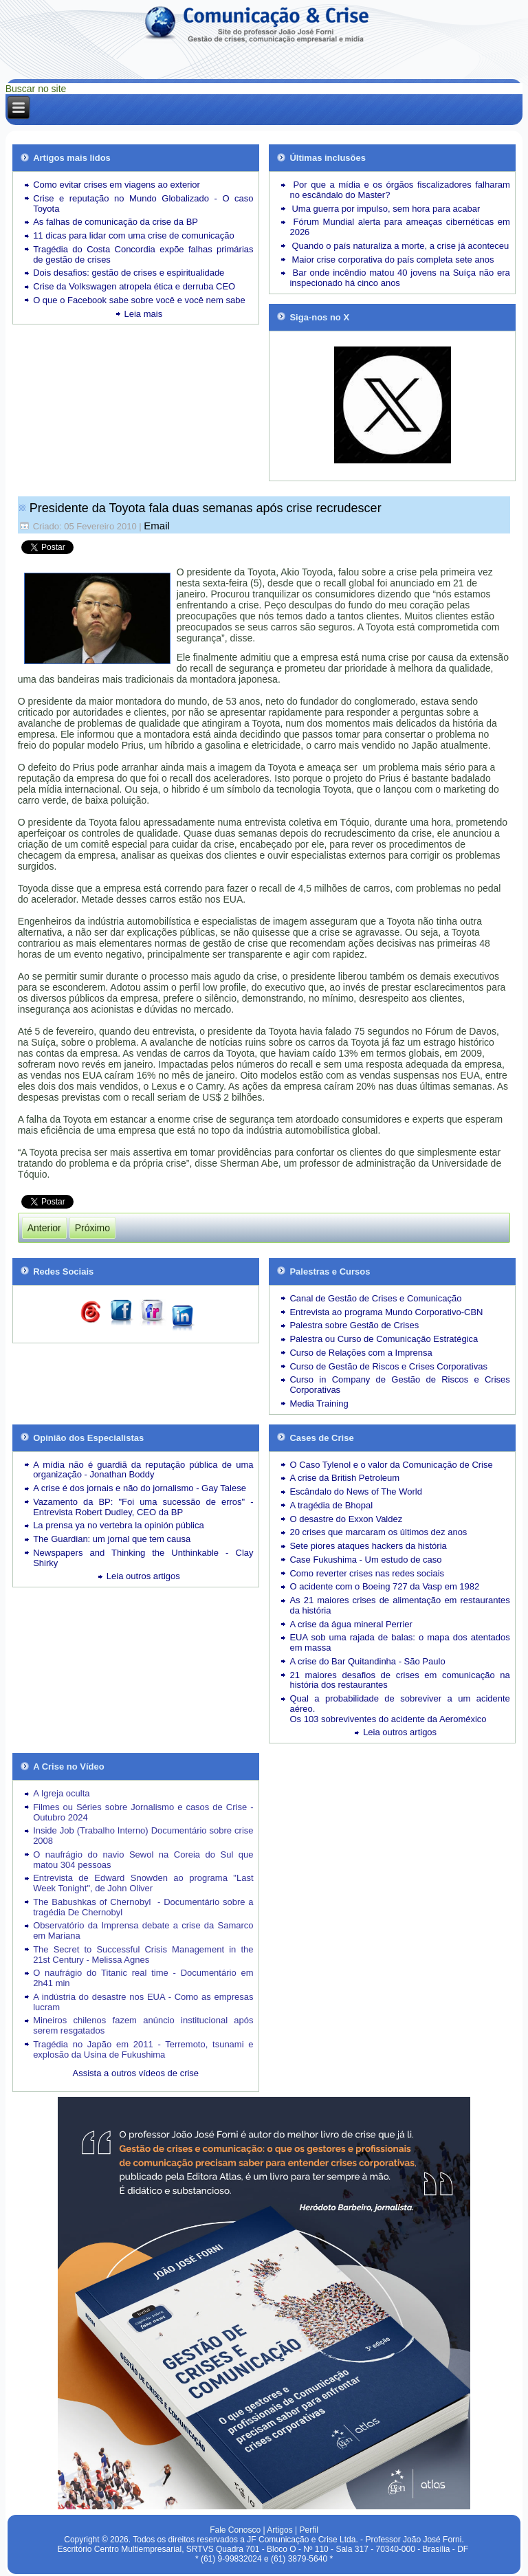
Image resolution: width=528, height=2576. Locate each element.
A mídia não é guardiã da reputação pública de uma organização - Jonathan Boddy (143, 1470)
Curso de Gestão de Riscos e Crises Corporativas (388, 1366)
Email (157, 525)
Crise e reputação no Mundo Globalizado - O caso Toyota (143, 203)
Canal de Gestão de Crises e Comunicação (375, 1298)
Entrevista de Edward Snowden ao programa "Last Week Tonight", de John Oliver (143, 1883)
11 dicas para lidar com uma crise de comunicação (133, 235)
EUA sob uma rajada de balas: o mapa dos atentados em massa (399, 1642)
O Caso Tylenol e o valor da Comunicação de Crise (390, 1465)
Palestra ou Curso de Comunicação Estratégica (383, 1339)
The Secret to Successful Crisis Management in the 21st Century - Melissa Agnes (143, 1954)
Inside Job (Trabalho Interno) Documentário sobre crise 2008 (143, 1835)
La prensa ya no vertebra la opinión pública (118, 1525)
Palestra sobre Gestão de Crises (354, 1325)
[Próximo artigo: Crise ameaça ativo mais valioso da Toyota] (92, 1228)
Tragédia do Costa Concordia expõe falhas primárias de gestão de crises (143, 254)
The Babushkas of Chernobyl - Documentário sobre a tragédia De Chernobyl (143, 1907)
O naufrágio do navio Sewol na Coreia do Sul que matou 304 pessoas (143, 1859)
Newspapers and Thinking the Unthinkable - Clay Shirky (143, 1558)
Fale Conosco (235, 2530)
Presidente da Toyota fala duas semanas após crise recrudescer (206, 508)
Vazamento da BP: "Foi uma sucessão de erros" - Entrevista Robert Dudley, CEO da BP (143, 1507)
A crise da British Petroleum (344, 1478)
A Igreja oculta (61, 1793)
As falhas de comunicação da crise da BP (115, 222)
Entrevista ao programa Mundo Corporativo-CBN (386, 1312)
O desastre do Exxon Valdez (345, 1519)
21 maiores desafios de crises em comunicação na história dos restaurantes (399, 1680)
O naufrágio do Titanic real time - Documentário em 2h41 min (143, 1978)
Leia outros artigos (143, 1576)
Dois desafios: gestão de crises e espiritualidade (128, 272)
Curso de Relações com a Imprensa (360, 1352)
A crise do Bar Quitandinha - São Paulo (367, 1661)
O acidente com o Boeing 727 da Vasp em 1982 (384, 1586)
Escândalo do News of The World (355, 1491)
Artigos (279, 2530)
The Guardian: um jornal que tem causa (111, 1539)
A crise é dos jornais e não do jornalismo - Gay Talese (139, 1488)
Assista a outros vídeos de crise (136, 2073)
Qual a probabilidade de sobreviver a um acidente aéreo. (399, 1703)
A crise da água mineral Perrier (350, 1624)
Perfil (308, 2530)
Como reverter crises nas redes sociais (366, 1573)
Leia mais (143, 314)
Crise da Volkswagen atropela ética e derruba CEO (134, 286)
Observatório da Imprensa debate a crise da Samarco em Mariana (143, 1930)
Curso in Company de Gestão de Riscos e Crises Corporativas (399, 1384)
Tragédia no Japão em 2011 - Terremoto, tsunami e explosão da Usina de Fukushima (143, 2049)
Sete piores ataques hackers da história (367, 1546)
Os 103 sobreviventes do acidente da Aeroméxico (387, 1719)
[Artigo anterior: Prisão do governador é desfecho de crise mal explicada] (44, 1228)
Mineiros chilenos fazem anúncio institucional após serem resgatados (143, 2025)
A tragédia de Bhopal (331, 1505)
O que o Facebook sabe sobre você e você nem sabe (139, 300)
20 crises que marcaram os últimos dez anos (378, 1532)
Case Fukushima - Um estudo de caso (365, 1559)
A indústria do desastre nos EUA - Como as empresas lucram (143, 2002)
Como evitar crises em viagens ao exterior (116, 184)
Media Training (318, 1403)
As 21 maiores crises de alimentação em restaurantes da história (399, 1605)
